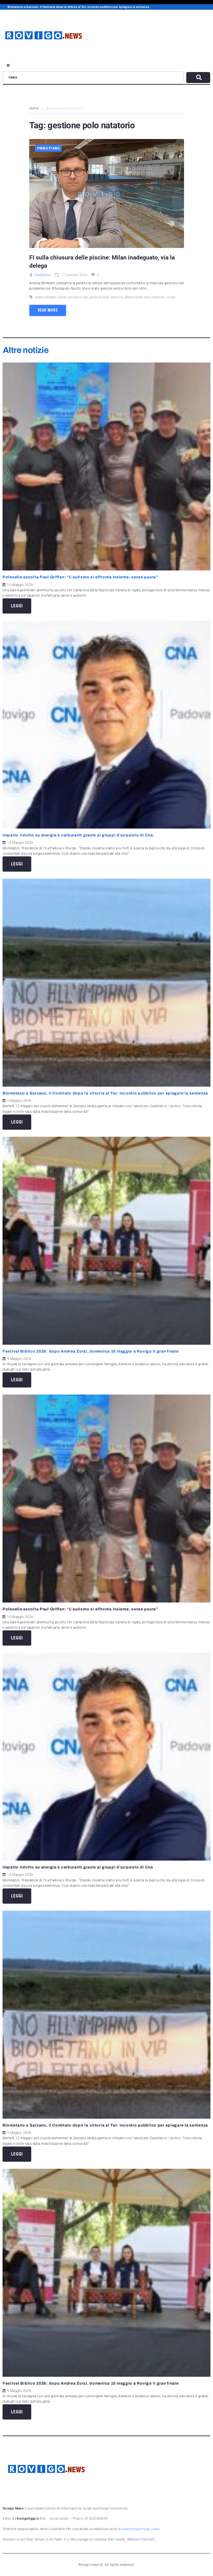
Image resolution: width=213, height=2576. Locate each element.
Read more (48, 310)
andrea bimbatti (46, 297)
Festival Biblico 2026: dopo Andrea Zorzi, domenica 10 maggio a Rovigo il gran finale (92, 1351)
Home (34, 108)
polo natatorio (154, 297)
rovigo (171, 297)
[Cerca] (93, 77)
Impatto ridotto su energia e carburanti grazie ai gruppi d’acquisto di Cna (78, 835)
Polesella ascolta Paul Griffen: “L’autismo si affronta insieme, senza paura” (80, 577)
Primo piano (48, 148)
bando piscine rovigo (73, 297)
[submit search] (198, 77)
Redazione (43, 275)
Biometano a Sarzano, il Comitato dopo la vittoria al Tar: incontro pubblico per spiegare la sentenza (105, 1093)
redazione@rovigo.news (141, 2529)
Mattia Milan (134, 297)
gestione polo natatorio (107, 297)
